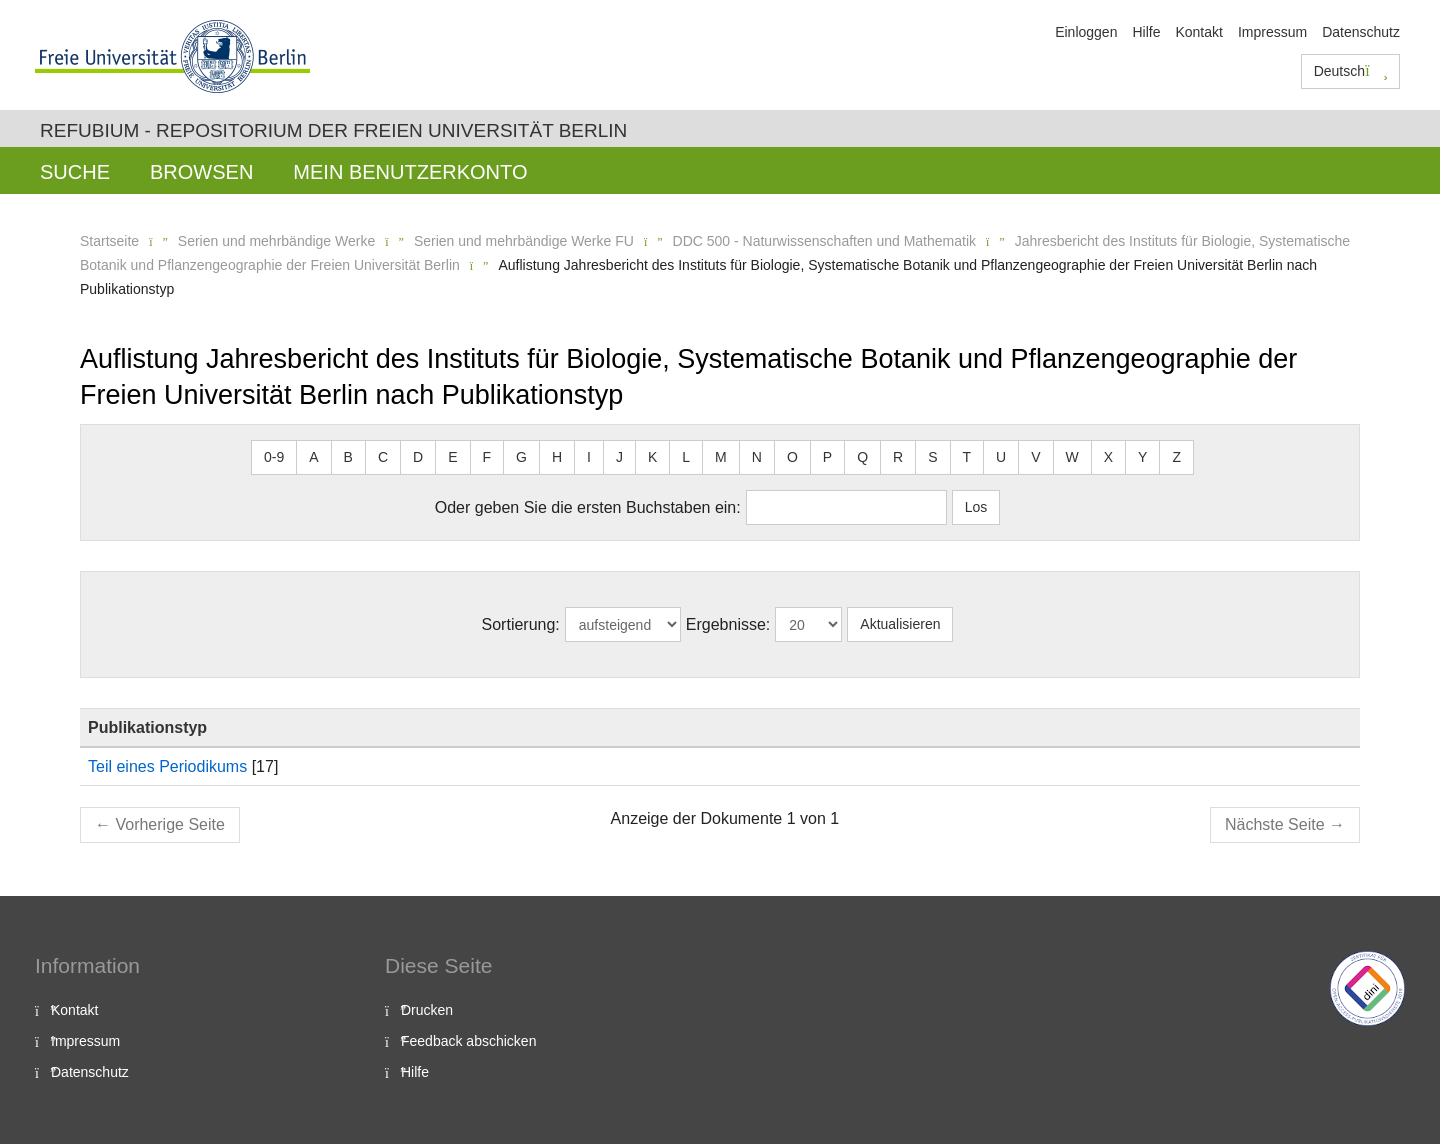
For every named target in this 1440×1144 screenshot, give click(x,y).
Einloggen (1086, 32)
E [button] (452, 457)
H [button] (557, 457)
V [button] (1035, 457)
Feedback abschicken (468, 1041)
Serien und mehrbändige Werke (276, 241)
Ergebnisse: (728, 624)
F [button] (487, 457)
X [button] (1108, 457)
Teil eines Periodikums (167, 766)
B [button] (348, 457)
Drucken (427, 1010)
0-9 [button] (274, 457)
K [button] (652, 457)
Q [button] (862, 457)
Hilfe (1146, 32)
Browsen (201, 172)
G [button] (521, 457)
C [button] (383, 457)
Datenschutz (1361, 32)
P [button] (827, 457)
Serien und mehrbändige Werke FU (524, 241)
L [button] (686, 457)
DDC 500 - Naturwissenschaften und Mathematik (824, 241)
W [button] (1072, 457)
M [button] (721, 457)
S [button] (932, 457)
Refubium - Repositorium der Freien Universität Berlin (333, 130)
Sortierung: (521, 624)
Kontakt (1198, 32)
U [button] (1001, 457)
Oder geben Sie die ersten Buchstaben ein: (588, 507)
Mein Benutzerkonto (410, 172)
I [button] (589, 457)
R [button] (898, 457)
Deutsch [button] (1351, 71)
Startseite (109, 241)
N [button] (757, 457)
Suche (75, 172)
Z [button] (1176, 457)
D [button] (418, 457)
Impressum (1272, 32)
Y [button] (1142, 457)
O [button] (792, 457)
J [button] (619, 457)
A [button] (313, 457)
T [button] (967, 457)
